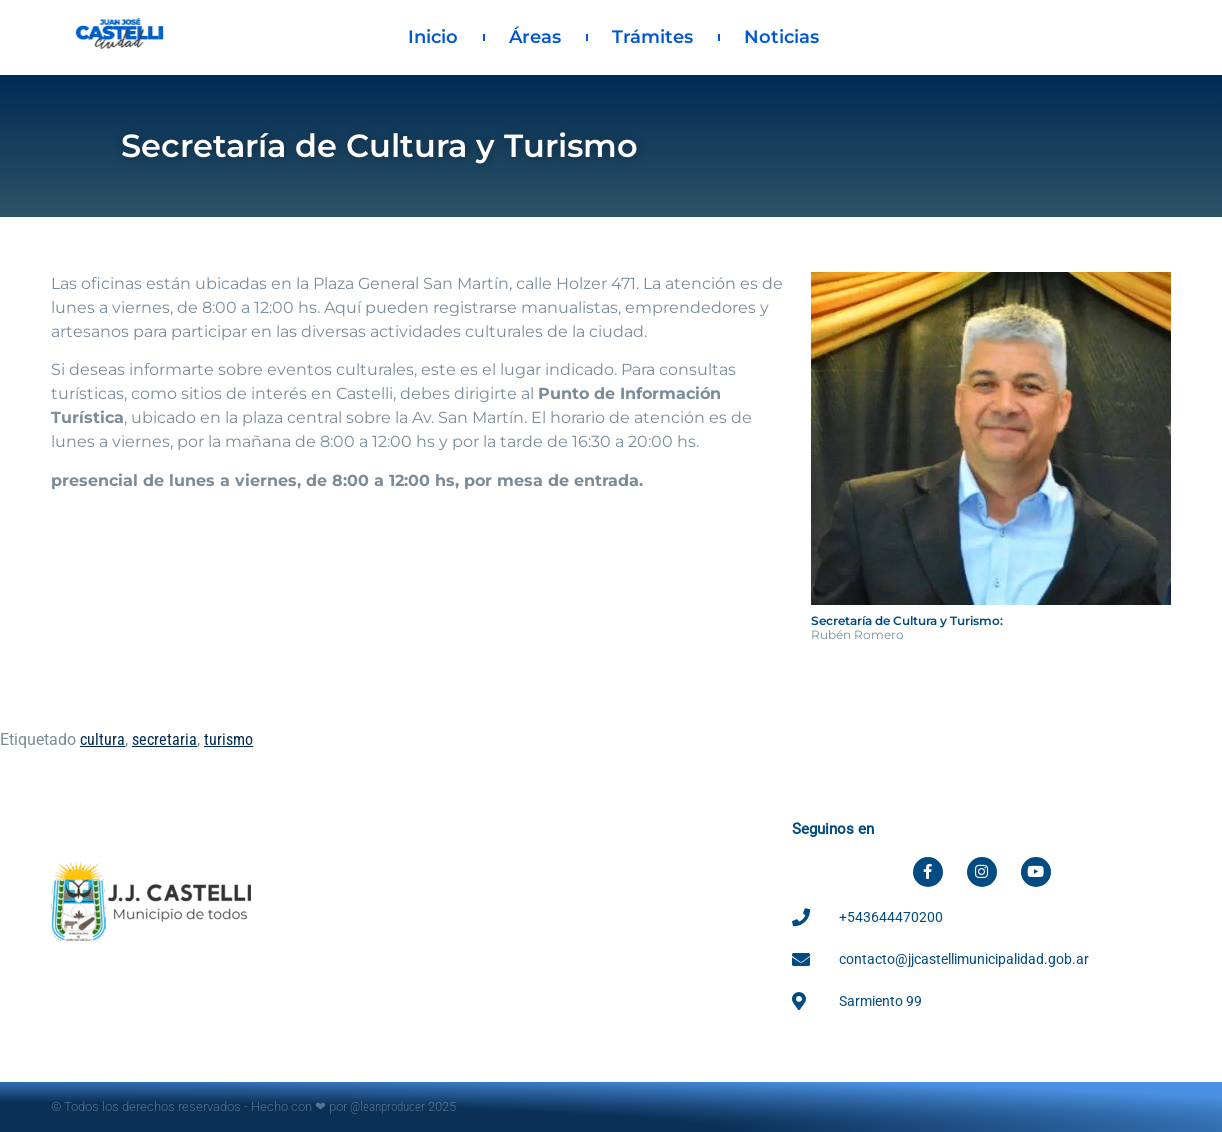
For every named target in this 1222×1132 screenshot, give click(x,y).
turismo (228, 739)
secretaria (164, 739)
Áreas (535, 37)
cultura (102, 739)
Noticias (781, 37)
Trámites (652, 37)
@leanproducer (387, 1106)
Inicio (433, 37)
